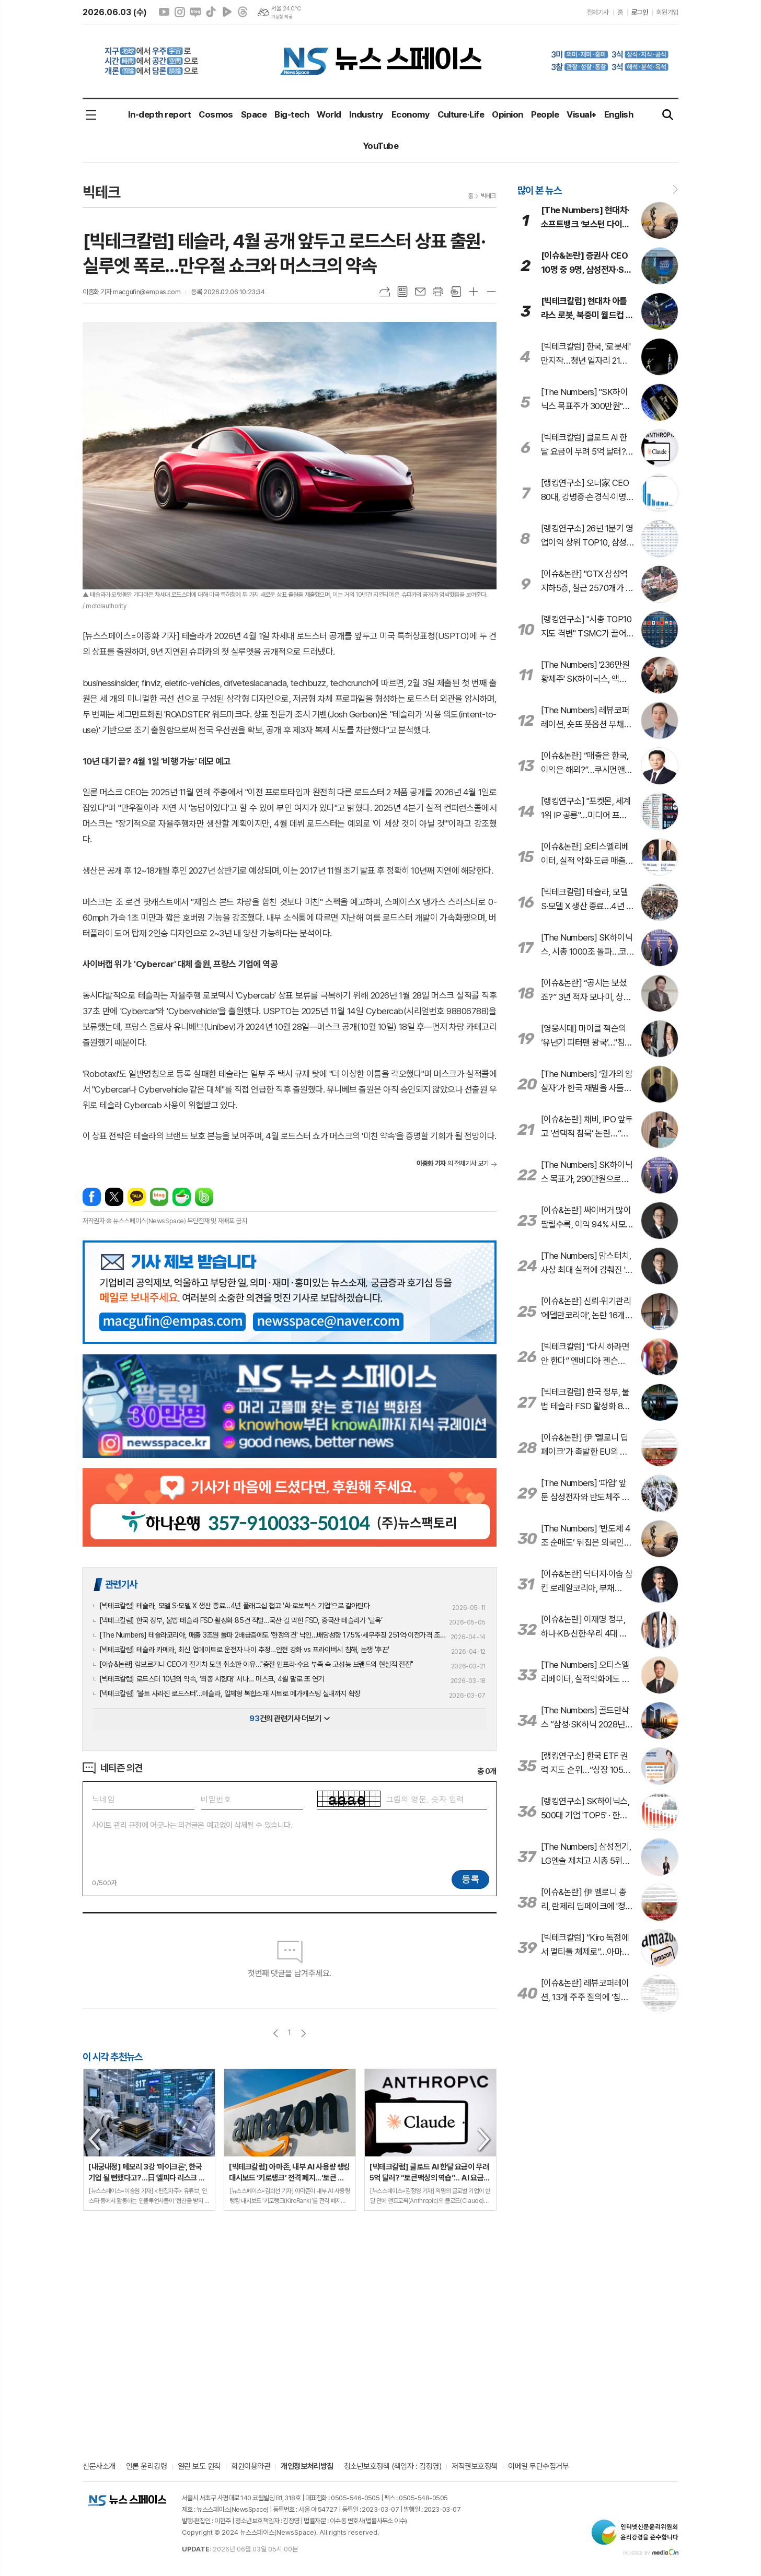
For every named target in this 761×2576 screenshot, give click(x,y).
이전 (276, 2033)
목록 (402, 291)
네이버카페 (181, 1197)
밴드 (204, 1197)
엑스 (114, 1197)
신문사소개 (99, 2467)
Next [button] (484, 2139)
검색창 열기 (668, 115)
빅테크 (488, 196)
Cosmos (216, 114)
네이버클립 (227, 12)
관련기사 (121, 1584)
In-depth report (159, 114)
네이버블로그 (195, 12)
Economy (410, 114)
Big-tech (291, 114)
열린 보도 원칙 (199, 2467)
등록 (470, 1879)
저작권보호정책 (475, 2467)
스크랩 (456, 291)
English (618, 114)
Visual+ (581, 114)
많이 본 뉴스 (539, 190)
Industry (366, 114)
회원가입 (667, 12)
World (329, 114)
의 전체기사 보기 (453, 1163)
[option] (149, 2140)
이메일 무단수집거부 (538, 2467)
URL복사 (384, 291)
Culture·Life (460, 114)
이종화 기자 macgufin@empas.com (131, 292)
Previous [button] (95, 2139)
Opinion (507, 114)
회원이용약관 (250, 2467)
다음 (303, 2033)
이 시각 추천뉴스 (113, 2056)
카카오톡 (137, 1197)
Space (254, 114)
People (545, 114)
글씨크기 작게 (491, 291)
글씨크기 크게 (473, 291)
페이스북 (92, 1197)
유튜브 (164, 12)
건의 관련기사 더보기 (289, 1718)
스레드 (242, 12)
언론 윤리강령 (146, 2467)
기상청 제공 (281, 16)
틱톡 (211, 12)
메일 (420, 291)
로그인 (639, 12)
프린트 (438, 291)
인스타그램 (180, 12)
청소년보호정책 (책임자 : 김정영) (392, 2467)
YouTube (380, 146)
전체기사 (598, 12)
